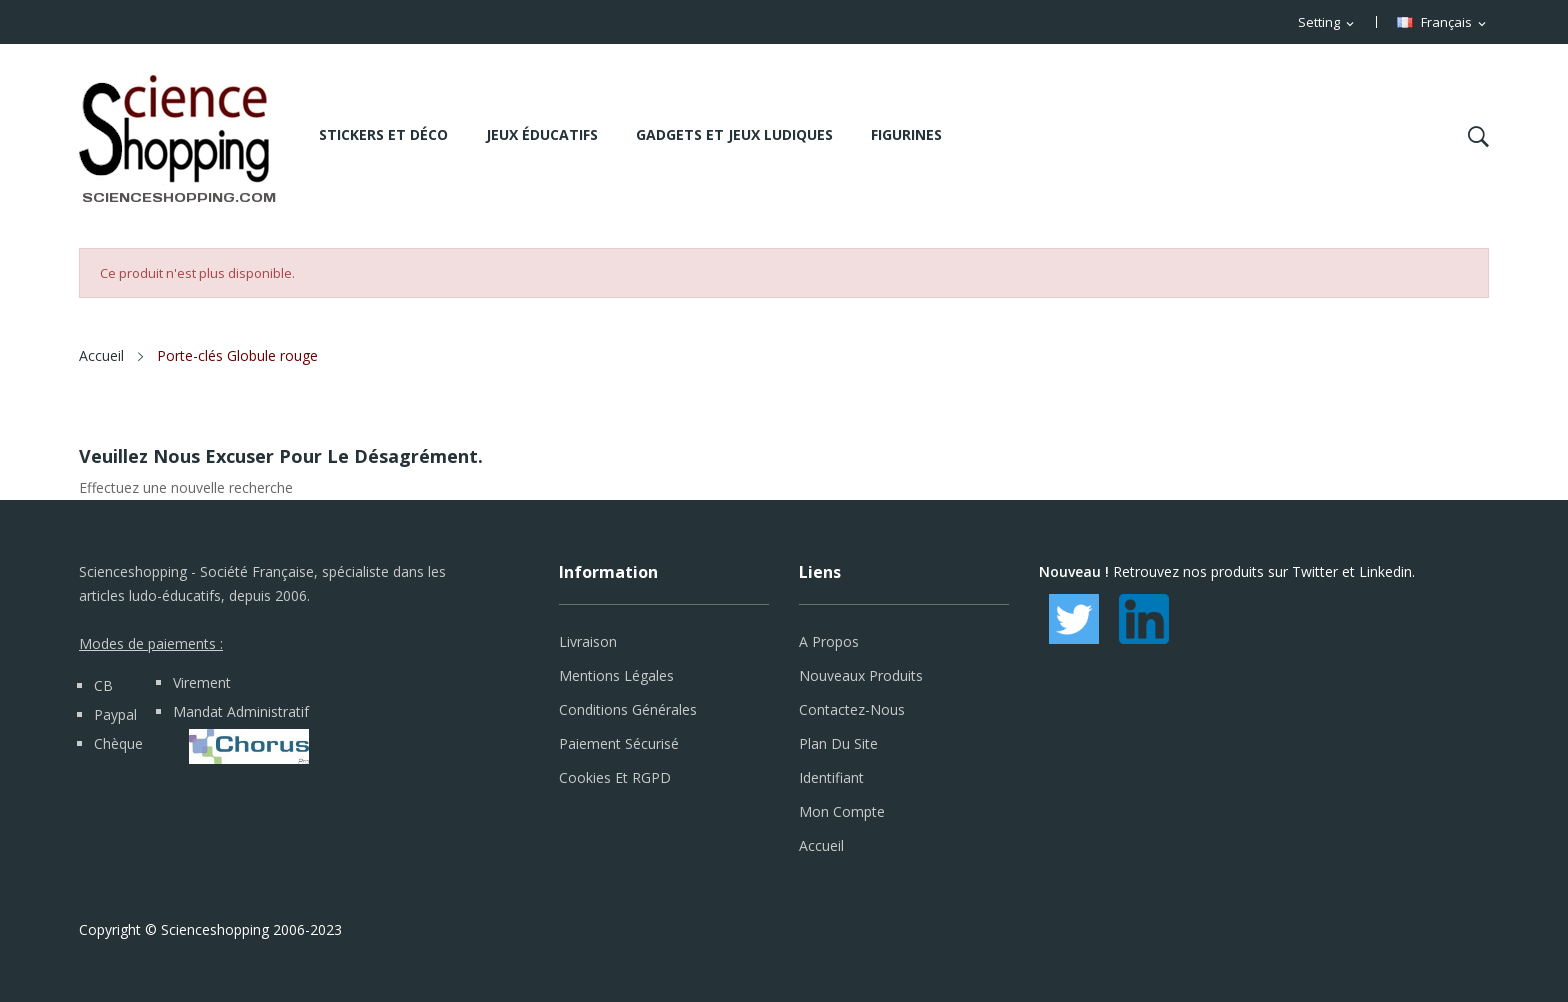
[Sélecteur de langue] (1443, 23)
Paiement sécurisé (619, 743)
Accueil (821, 845)
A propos (829, 641)
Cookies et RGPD (615, 777)
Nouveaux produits (861, 675)
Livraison (588, 641)
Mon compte (842, 811)
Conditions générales (628, 709)
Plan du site (838, 743)
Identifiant (831, 777)
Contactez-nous (852, 709)
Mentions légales (616, 675)
